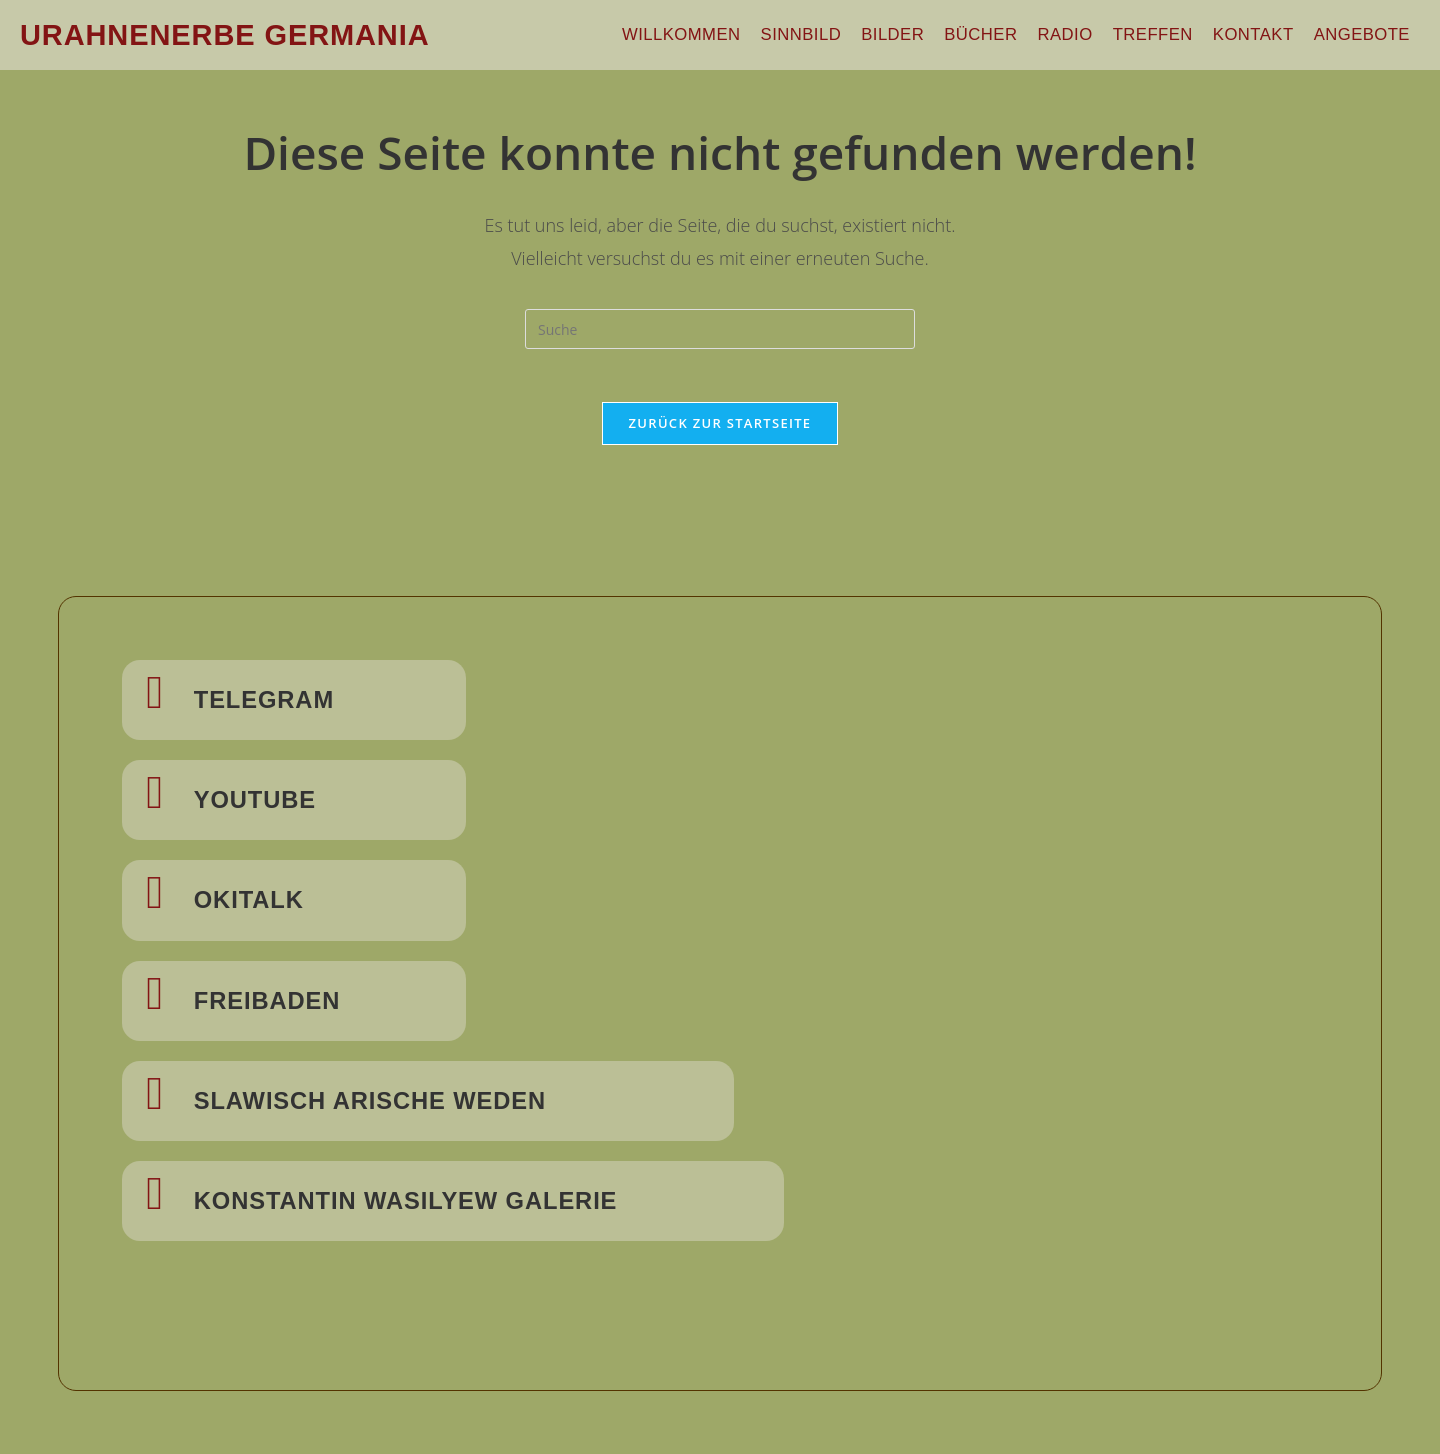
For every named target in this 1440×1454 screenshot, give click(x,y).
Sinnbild (833, 34)
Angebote (1364, 34)
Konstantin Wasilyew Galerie (428, 1202)
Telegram (274, 706)
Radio (1083, 34)
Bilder (920, 34)
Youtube (264, 805)
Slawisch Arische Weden (389, 1103)
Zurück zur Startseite (720, 430)
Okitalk (258, 904)
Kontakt (1262, 34)
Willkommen (720, 34)
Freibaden (277, 1004)
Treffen (1166, 34)
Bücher (1004, 34)
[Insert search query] (720, 329)
